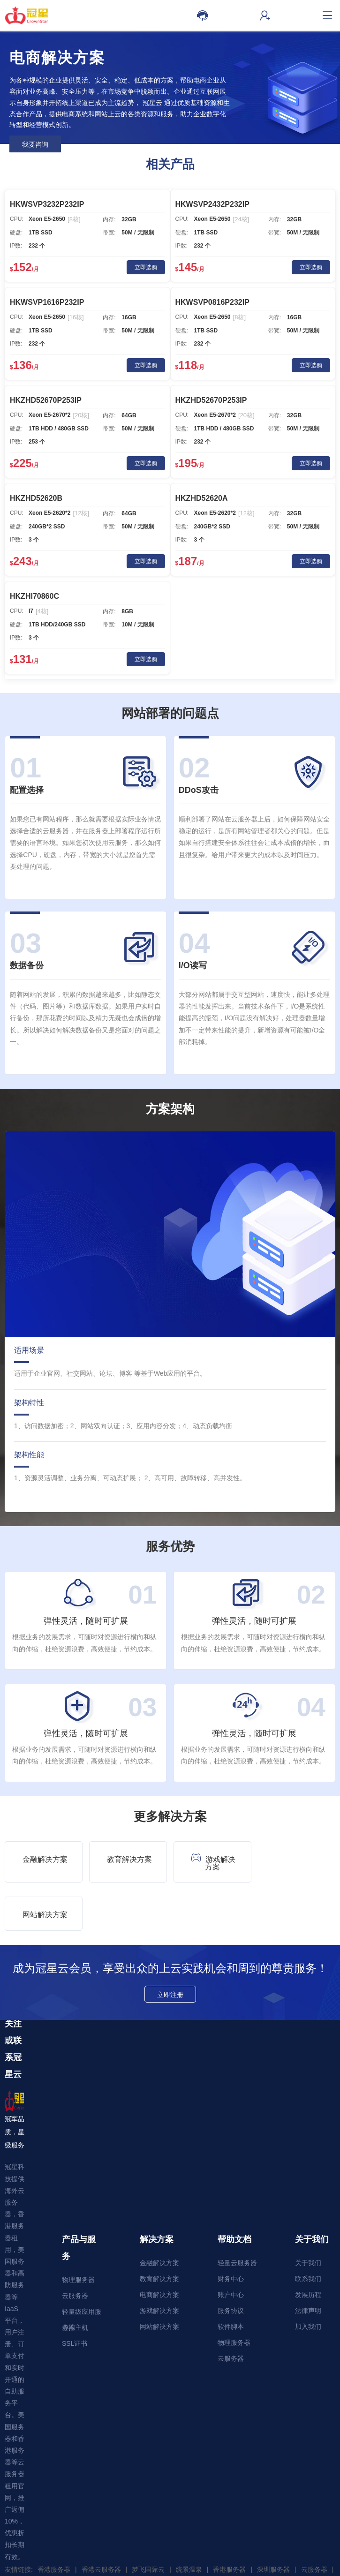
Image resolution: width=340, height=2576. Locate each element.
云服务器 (75, 2247)
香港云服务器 (101, 2521)
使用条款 (156, 2567)
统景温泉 (189, 2521)
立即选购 (146, 267)
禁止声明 (212, 2567)
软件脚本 (231, 2278)
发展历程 (308, 2246)
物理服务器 (78, 2231)
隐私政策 (128, 2567)
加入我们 (308, 2278)
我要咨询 (35, 144)
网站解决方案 (297, 1859)
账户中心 (231, 2246)
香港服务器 (54, 2521)
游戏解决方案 (212, 1862)
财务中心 (231, 2230)
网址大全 (22, 2534)
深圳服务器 (273, 2521)
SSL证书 (74, 2295)
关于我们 (308, 2214)
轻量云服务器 (237, 2214)
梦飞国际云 (148, 2521)
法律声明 (308, 2262)
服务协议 (231, 2262)
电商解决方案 (159, 2246)
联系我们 (308, 2230)
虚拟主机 (75, 2279)
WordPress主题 (69, 2534)
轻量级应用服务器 (81, 2265)
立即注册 (170, 1946)
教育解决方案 (129, 1859)
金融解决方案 (45, 1859)
